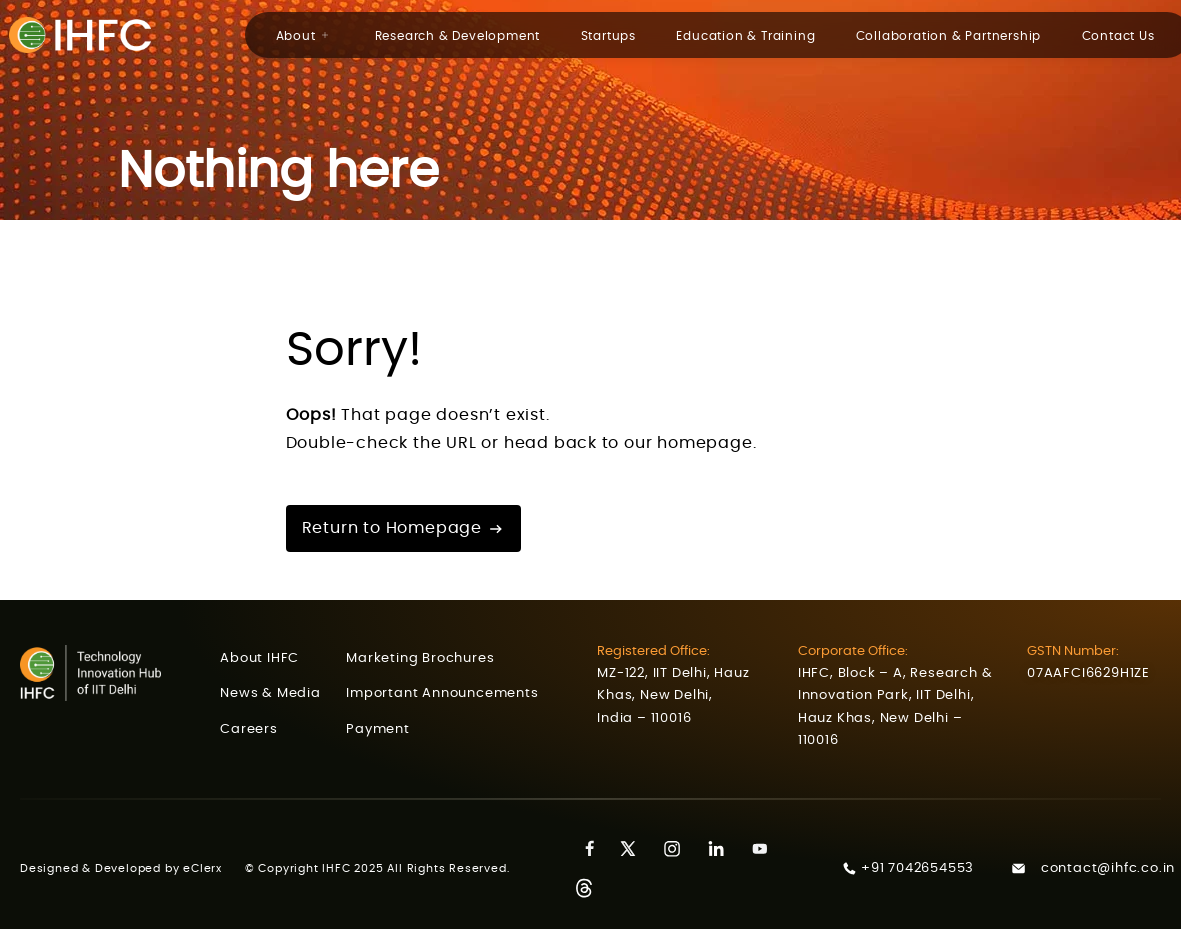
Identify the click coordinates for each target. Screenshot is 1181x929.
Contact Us (1118, 35)
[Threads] (591, 889)
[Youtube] (767, 849)
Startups (608, 35)
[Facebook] (591, 849)
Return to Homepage (403, 529)
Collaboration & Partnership (949, 35)
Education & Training (745, 35)
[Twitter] (635, 849)
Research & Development (458, 35)
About (302, 35)
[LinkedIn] (723, 849)
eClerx (214, 868)
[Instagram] (679, 849)
